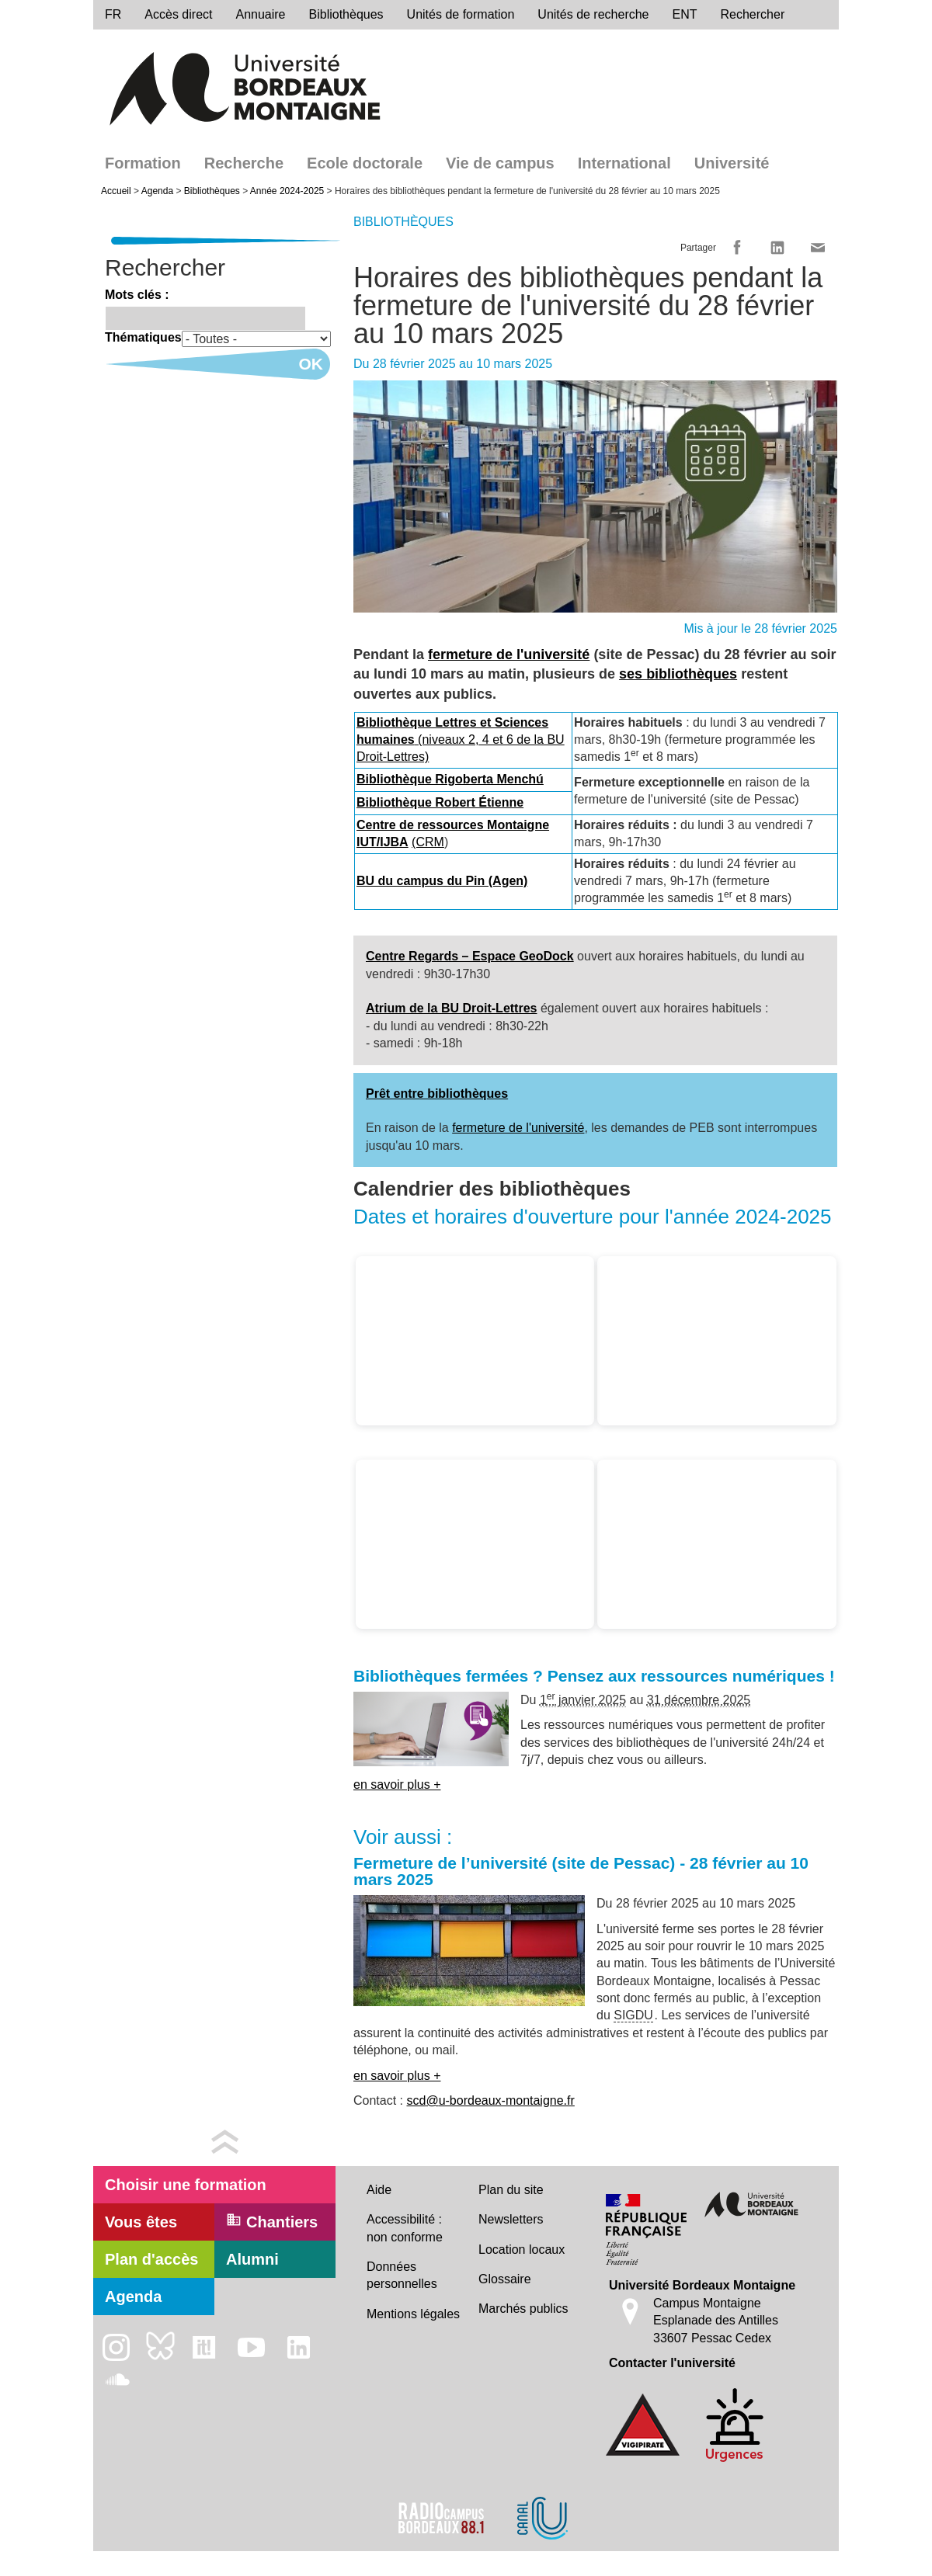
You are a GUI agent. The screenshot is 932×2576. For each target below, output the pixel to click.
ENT (685, 14)
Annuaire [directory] (260, 14)
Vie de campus (500, 163)
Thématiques (143, 337)
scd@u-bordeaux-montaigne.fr (490, 2100)
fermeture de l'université (508, 654)
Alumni (252, 2259)
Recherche (243, 163)
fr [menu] (113, 14)
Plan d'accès (151, 2259)
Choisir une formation (185, 2184)
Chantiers (272, 2221)
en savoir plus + (397, 1784)
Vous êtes (141, 2222)
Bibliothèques (346, 14)
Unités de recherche (593, 14)
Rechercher (753, 14)
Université (732, 163)
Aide (379, 2189)
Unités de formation (461, 14)
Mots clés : (137, 294)
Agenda (157, 191)
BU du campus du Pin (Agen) (441, 880)
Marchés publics (523, 2308)
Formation (143, 163)
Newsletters (511, 2219)
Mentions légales (413, 2314)
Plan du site (511, 2189)
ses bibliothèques (678, 674)
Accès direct (178, 14)
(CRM (428, 842)
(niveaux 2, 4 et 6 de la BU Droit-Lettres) (460, 740)
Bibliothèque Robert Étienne (439, 802)
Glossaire (504, 2279)
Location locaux (521, 2249)
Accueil (116, 191)
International (624, 163)
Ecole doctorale (365, 163)
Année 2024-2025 (287, 191)
